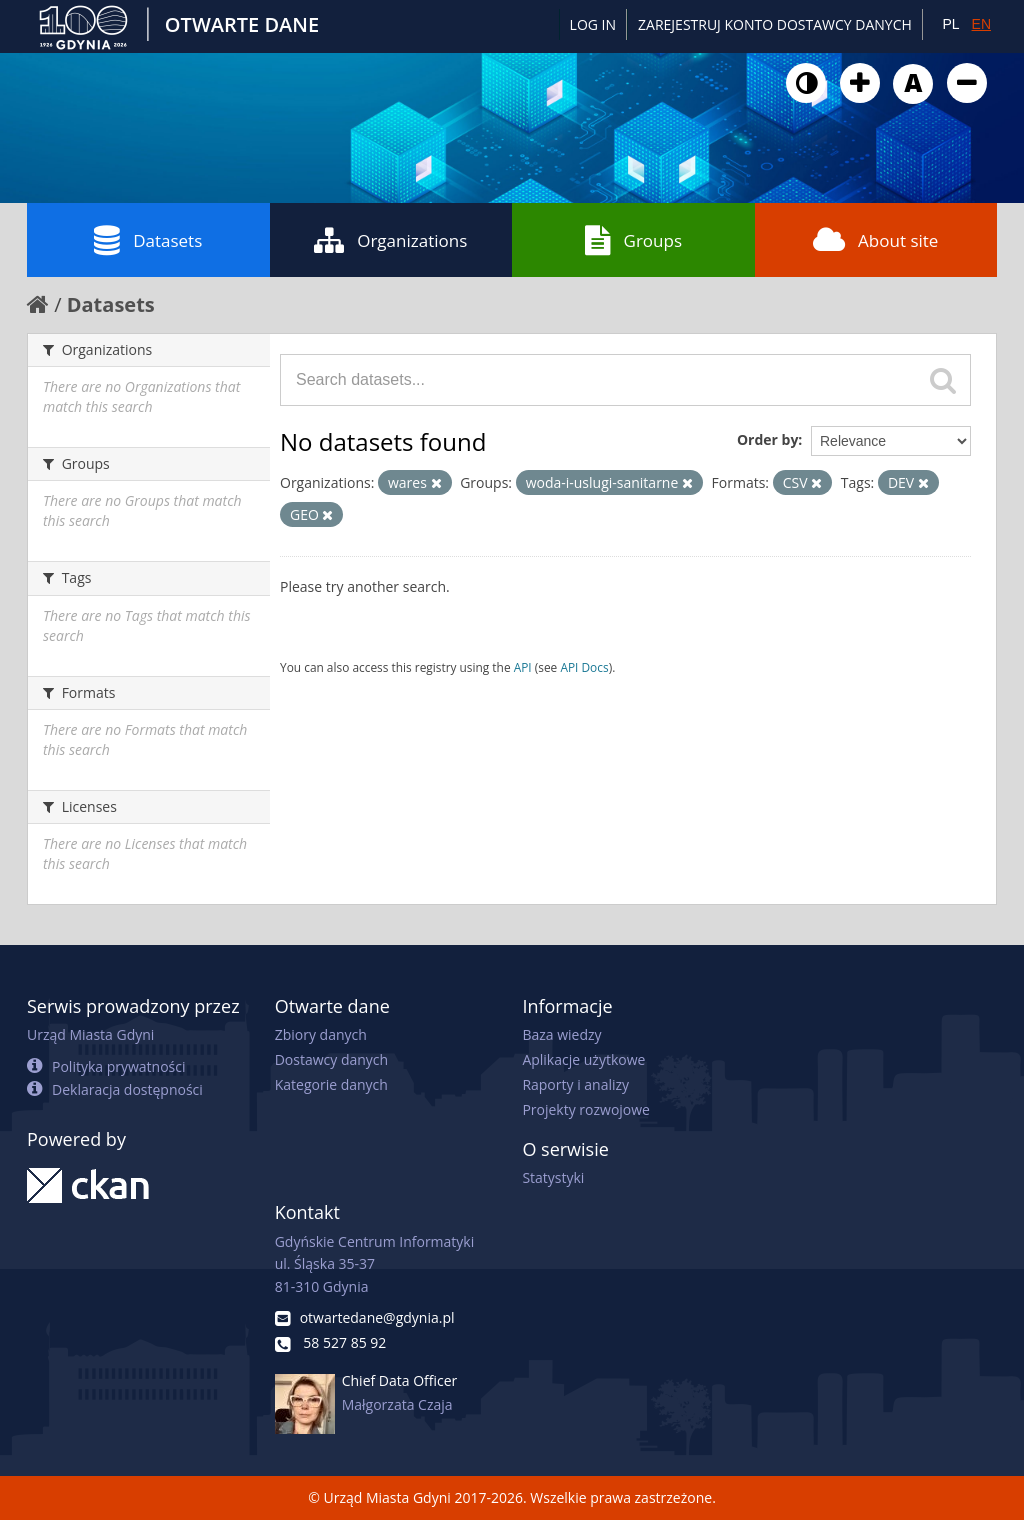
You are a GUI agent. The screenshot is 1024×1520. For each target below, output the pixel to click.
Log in (593, 24)
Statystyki (553, 1177)
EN (981, 24)
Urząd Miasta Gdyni (90, 1034)
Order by (767, 439)
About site (875, 240)
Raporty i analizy (575, 1084)
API (523, 667)
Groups (633, 240)
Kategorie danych (331, 1084)
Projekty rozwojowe (586, 1109)
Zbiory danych (321, 1034)
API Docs (584, 667)
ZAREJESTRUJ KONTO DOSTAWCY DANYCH (775, 24)
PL (950, 24)
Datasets (148, 240)
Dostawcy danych (331, 1059)
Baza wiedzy (561, 1034)
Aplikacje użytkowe (583, 1059)
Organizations (390, 240)
